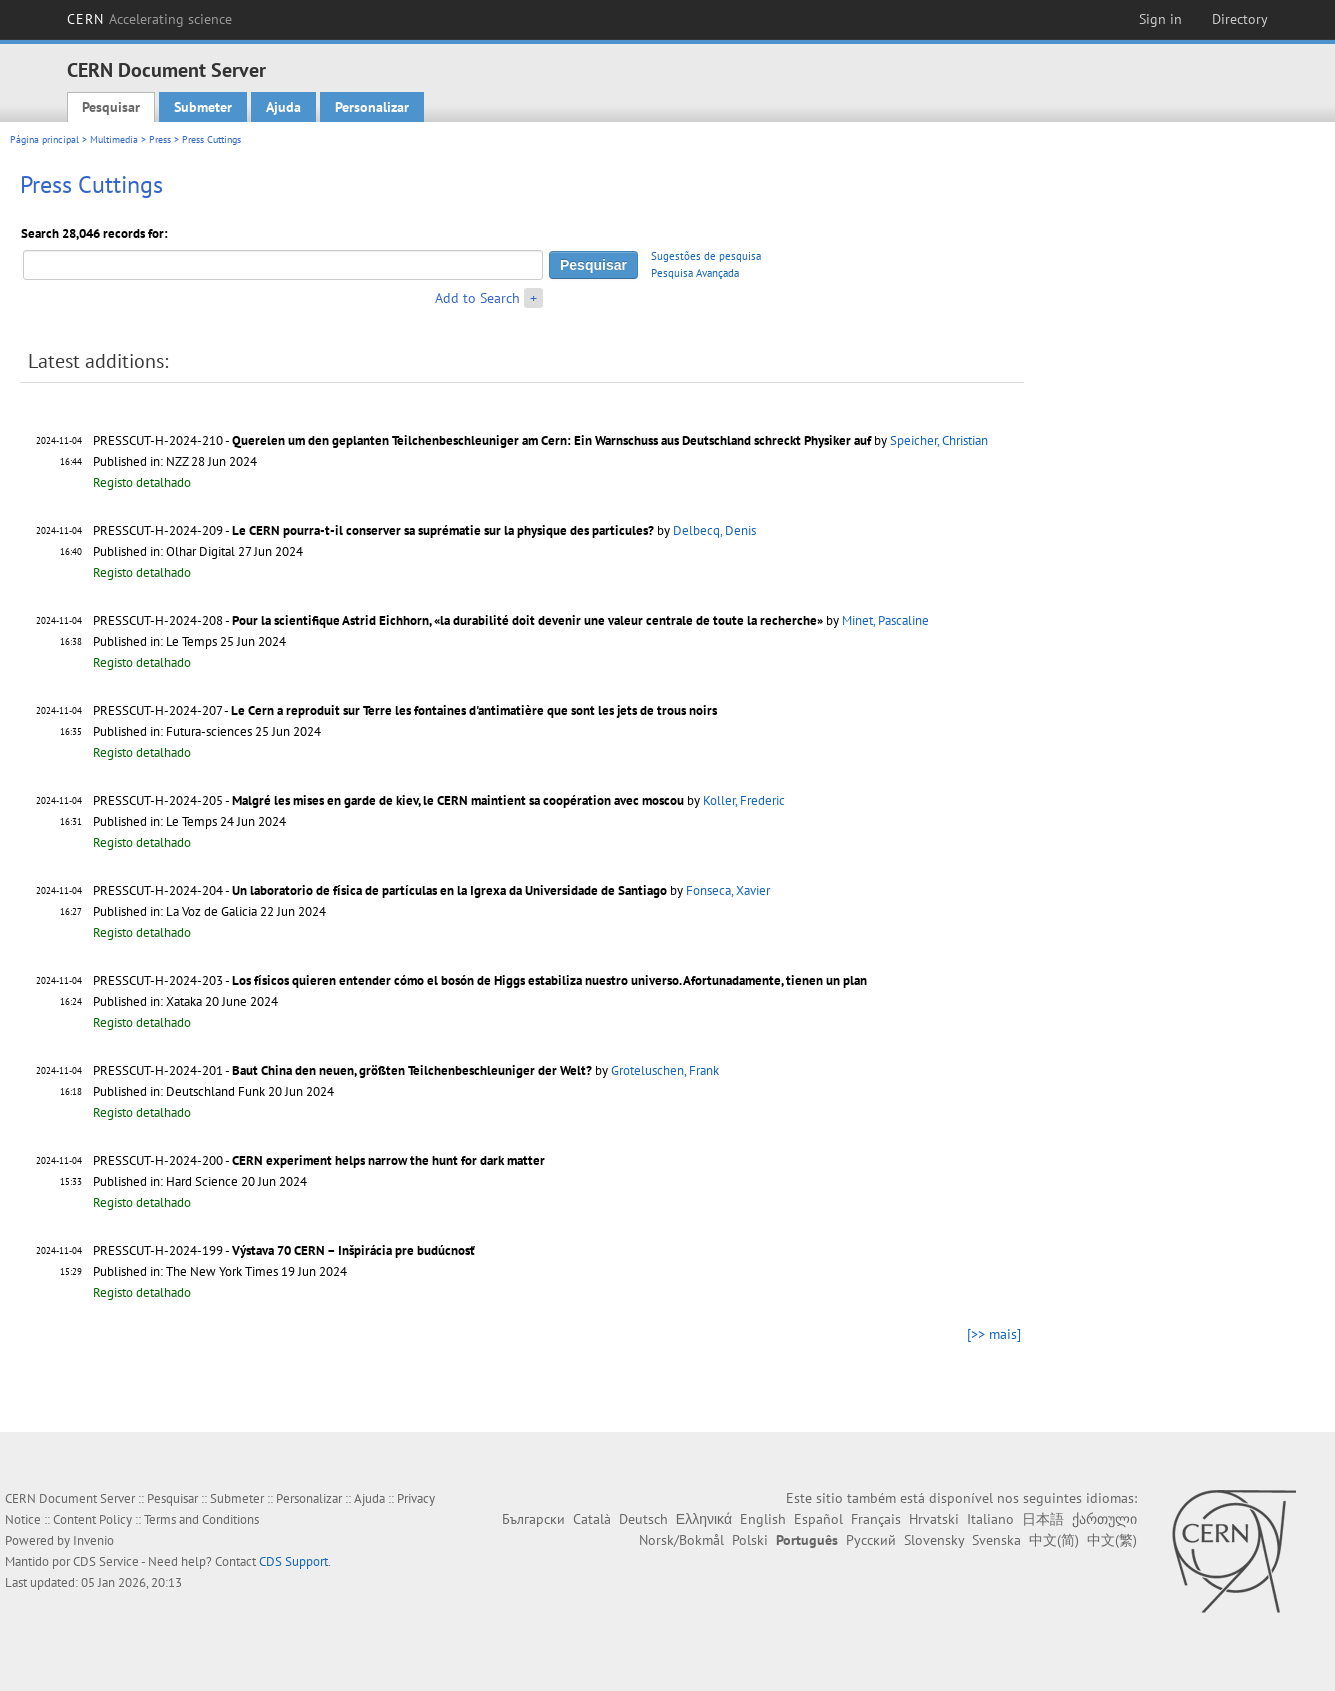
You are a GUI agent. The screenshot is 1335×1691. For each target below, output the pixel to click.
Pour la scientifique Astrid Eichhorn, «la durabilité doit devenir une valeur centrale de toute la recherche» (527, 620)
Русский (871, 1540)
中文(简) (1054, 1540)
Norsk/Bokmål (681, 1540)
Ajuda (283, 107)
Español (818, 1519)
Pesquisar (111, 107)
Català (592, 1519)
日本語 (1043, 1519)
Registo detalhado (142, 482)
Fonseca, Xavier (728, 890)
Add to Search (477, 298)
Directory (1240, 19)
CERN (150, 19)
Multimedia (114, 139)
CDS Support (293, 1561)
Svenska (996, 1540)
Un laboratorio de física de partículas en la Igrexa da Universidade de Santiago (449, 890)
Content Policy (92, 1519)
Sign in (1160, 19)
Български (533, 1519)
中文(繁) (1112, 1540)
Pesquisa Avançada (695, 273)
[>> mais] (994, 1334)
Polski (750, 1540)
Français (876, 1519)
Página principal (44, 139)
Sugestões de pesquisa (706, 256)
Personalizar (372, 107)
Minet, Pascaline (885, 620)
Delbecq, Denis (714, 530)
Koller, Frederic (744, 800)
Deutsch (643, 1519)
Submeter (203, 107)
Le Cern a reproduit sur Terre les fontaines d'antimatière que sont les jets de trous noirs (474, 710)
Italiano (990, 1519)
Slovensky (934, 1540)
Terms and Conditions (201, 1519)
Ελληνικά (704, 1519)
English (763, 1519)
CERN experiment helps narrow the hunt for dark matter (388, 1160)
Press (160, 139)
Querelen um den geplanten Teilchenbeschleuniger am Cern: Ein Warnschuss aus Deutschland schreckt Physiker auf (551, 440)
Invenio (93, 1540)
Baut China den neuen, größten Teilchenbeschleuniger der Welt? (412, 1070)
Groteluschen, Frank (665, 1070)
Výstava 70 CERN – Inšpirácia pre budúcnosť (353, 1250)
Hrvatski (934, 1519)
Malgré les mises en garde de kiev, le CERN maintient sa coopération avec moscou (458, 800)
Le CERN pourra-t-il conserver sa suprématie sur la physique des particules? (443, 530)
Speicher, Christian (939, 440)
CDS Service (106, 1561)
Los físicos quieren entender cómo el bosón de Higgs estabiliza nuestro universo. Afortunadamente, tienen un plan (549, 980)
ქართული (1104, 1519)
